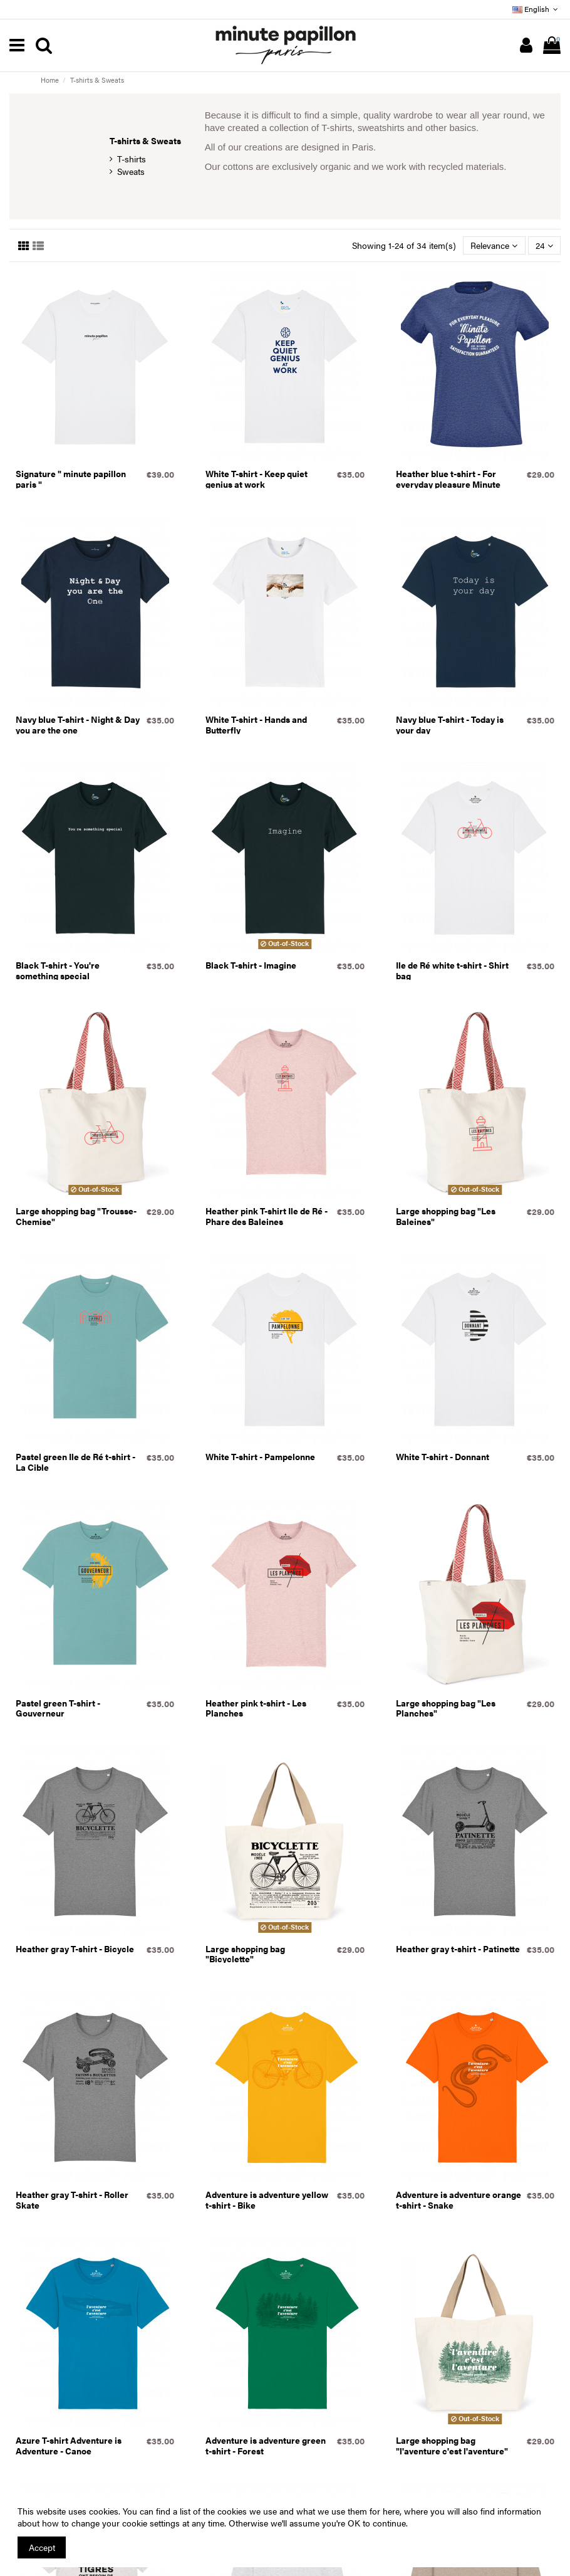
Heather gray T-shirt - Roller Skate (72, 2199)
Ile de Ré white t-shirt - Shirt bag (452, 970)
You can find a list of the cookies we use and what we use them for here (261, 2511)
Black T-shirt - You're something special (58, 970)
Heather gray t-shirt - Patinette (458, 1948)
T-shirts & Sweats (145, 140)
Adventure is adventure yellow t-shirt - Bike (266, 2199)
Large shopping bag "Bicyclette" (245, 1953)
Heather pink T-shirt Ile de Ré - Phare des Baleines (266, 1216)
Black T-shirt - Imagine (250, 965)
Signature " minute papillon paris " (71, 478)
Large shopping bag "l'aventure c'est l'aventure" (452, 2445)
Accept (42, 2547)
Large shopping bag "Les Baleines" (445, 1216)
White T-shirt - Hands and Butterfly (256, 724)
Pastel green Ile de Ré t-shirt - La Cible (75, 1461)
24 (544, 245)
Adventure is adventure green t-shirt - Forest (265, 2445)
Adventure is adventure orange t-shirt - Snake (458, 2199)
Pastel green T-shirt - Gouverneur (58, 1708)
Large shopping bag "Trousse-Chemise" (76, 1216)
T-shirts (131, 159)
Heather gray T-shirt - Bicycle (75, 1948)
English (536, 8)
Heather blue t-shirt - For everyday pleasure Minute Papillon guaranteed (448, 484)
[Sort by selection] (494, 245)
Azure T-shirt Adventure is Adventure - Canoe (69, 2445)
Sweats (131, 171)
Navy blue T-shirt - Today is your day (450, 724)
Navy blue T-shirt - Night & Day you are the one (78, 724)
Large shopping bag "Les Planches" (445, 1708)
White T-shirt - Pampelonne (260, 1456)
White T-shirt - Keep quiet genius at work (256, 478)
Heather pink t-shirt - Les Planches (255, 1708)
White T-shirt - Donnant (442, 1456)
